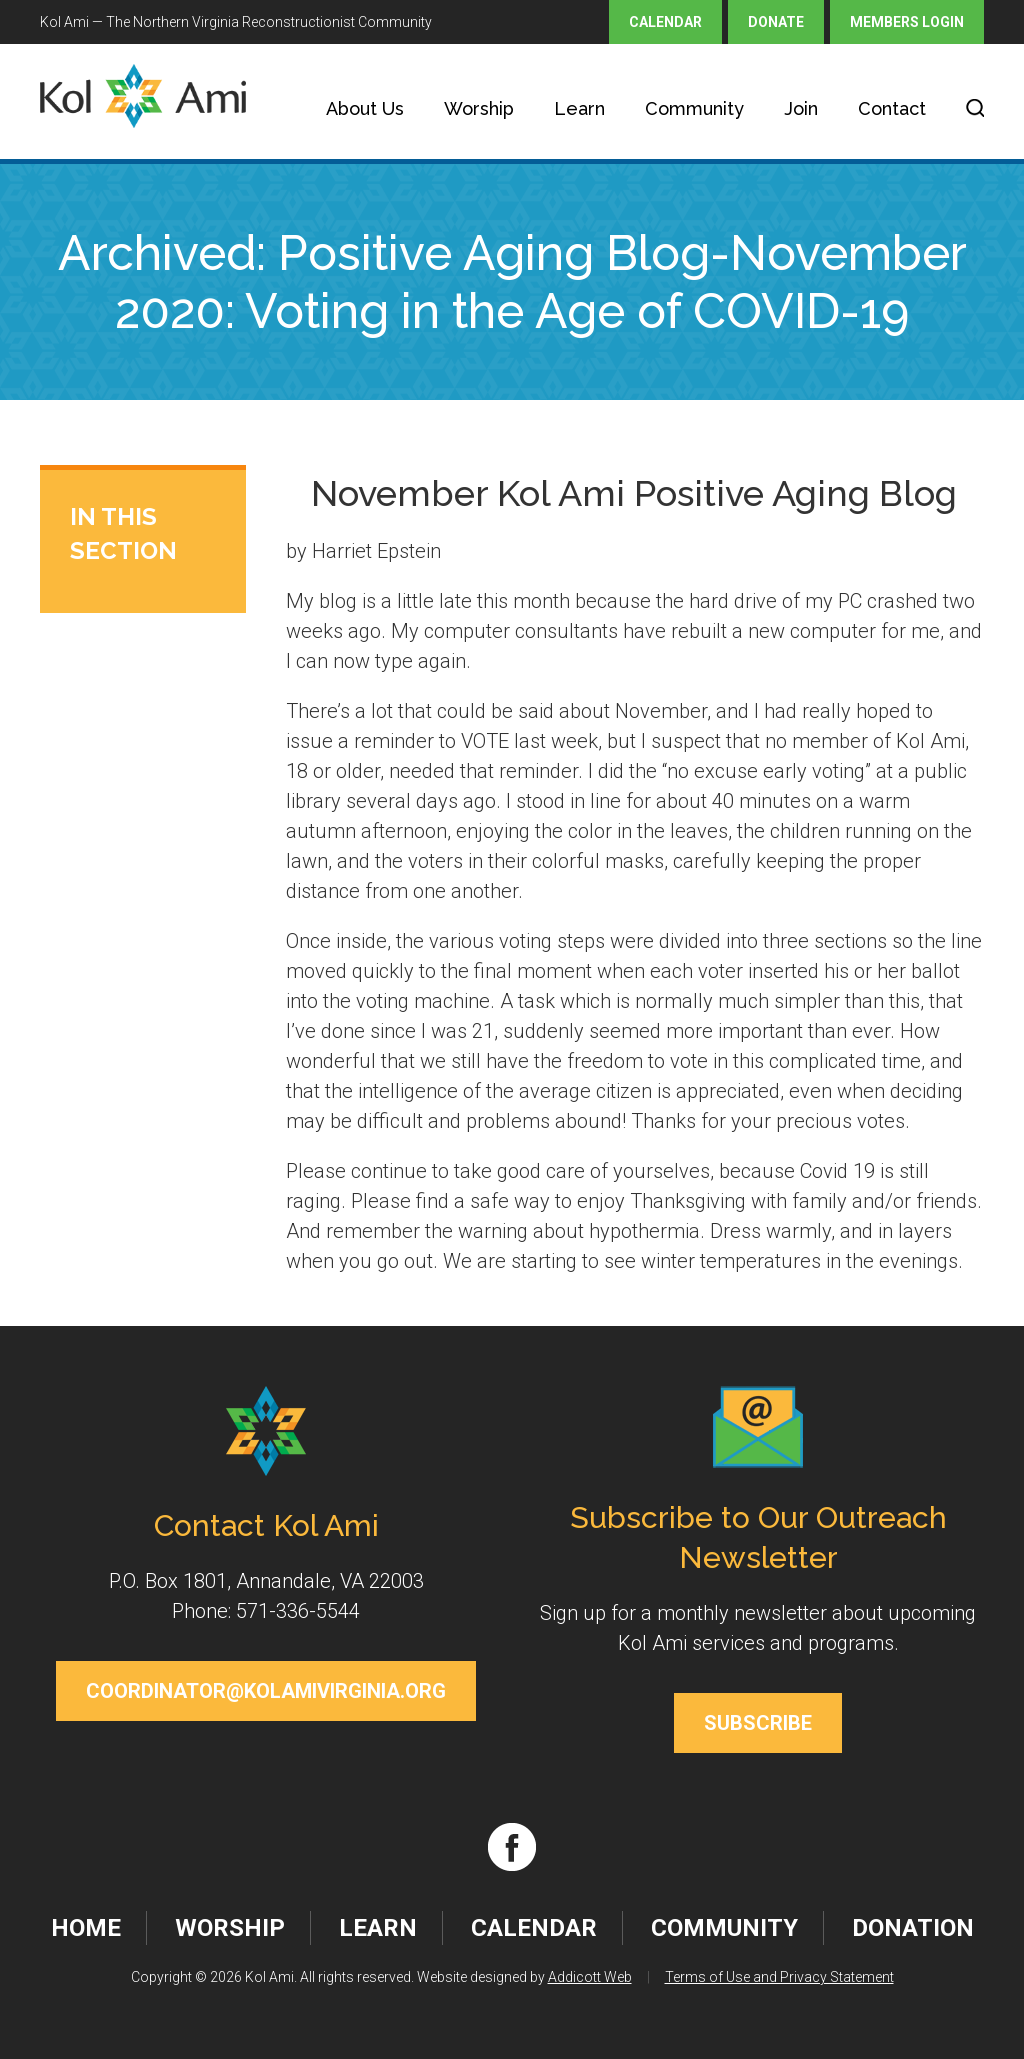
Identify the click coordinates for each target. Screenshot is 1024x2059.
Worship (479, 108)
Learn (579, 108)
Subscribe (758, 1723)
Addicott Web (590, 1977)
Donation (913, 1928)
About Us (365, 108)
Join (801, 108)
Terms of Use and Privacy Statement (779, 1977)
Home (86, 1928)
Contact (892, 108)
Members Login (907, 22)
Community (694, 108)
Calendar (665, 22)
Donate (776, 22)
